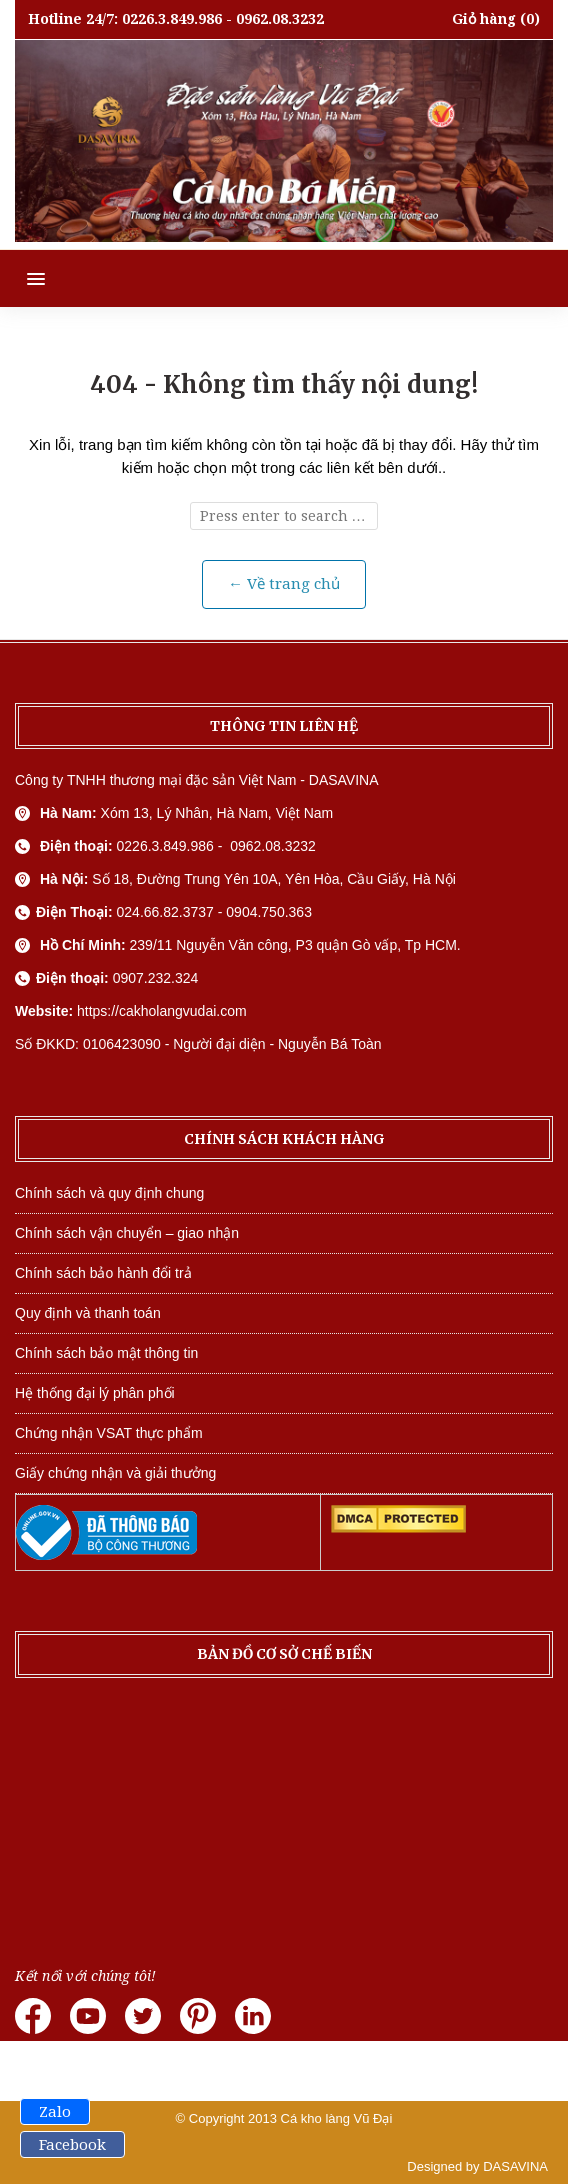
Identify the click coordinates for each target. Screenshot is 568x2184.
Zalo (55, 2112)
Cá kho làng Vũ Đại (337, 2118)
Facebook (72, 2145)
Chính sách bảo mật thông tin (106, 1353)
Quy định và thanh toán (88, 1313)
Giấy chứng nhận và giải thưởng (115, 1473)
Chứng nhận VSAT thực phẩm (109, 1433)
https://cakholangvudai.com (162, 1011)
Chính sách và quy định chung (109, 1193)
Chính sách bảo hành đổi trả (103, 1273)
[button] (22, 278)
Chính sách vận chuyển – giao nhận (127, 1233)
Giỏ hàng (484, 19)
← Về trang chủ (284, 584)
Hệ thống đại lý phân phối (95, 1393)
